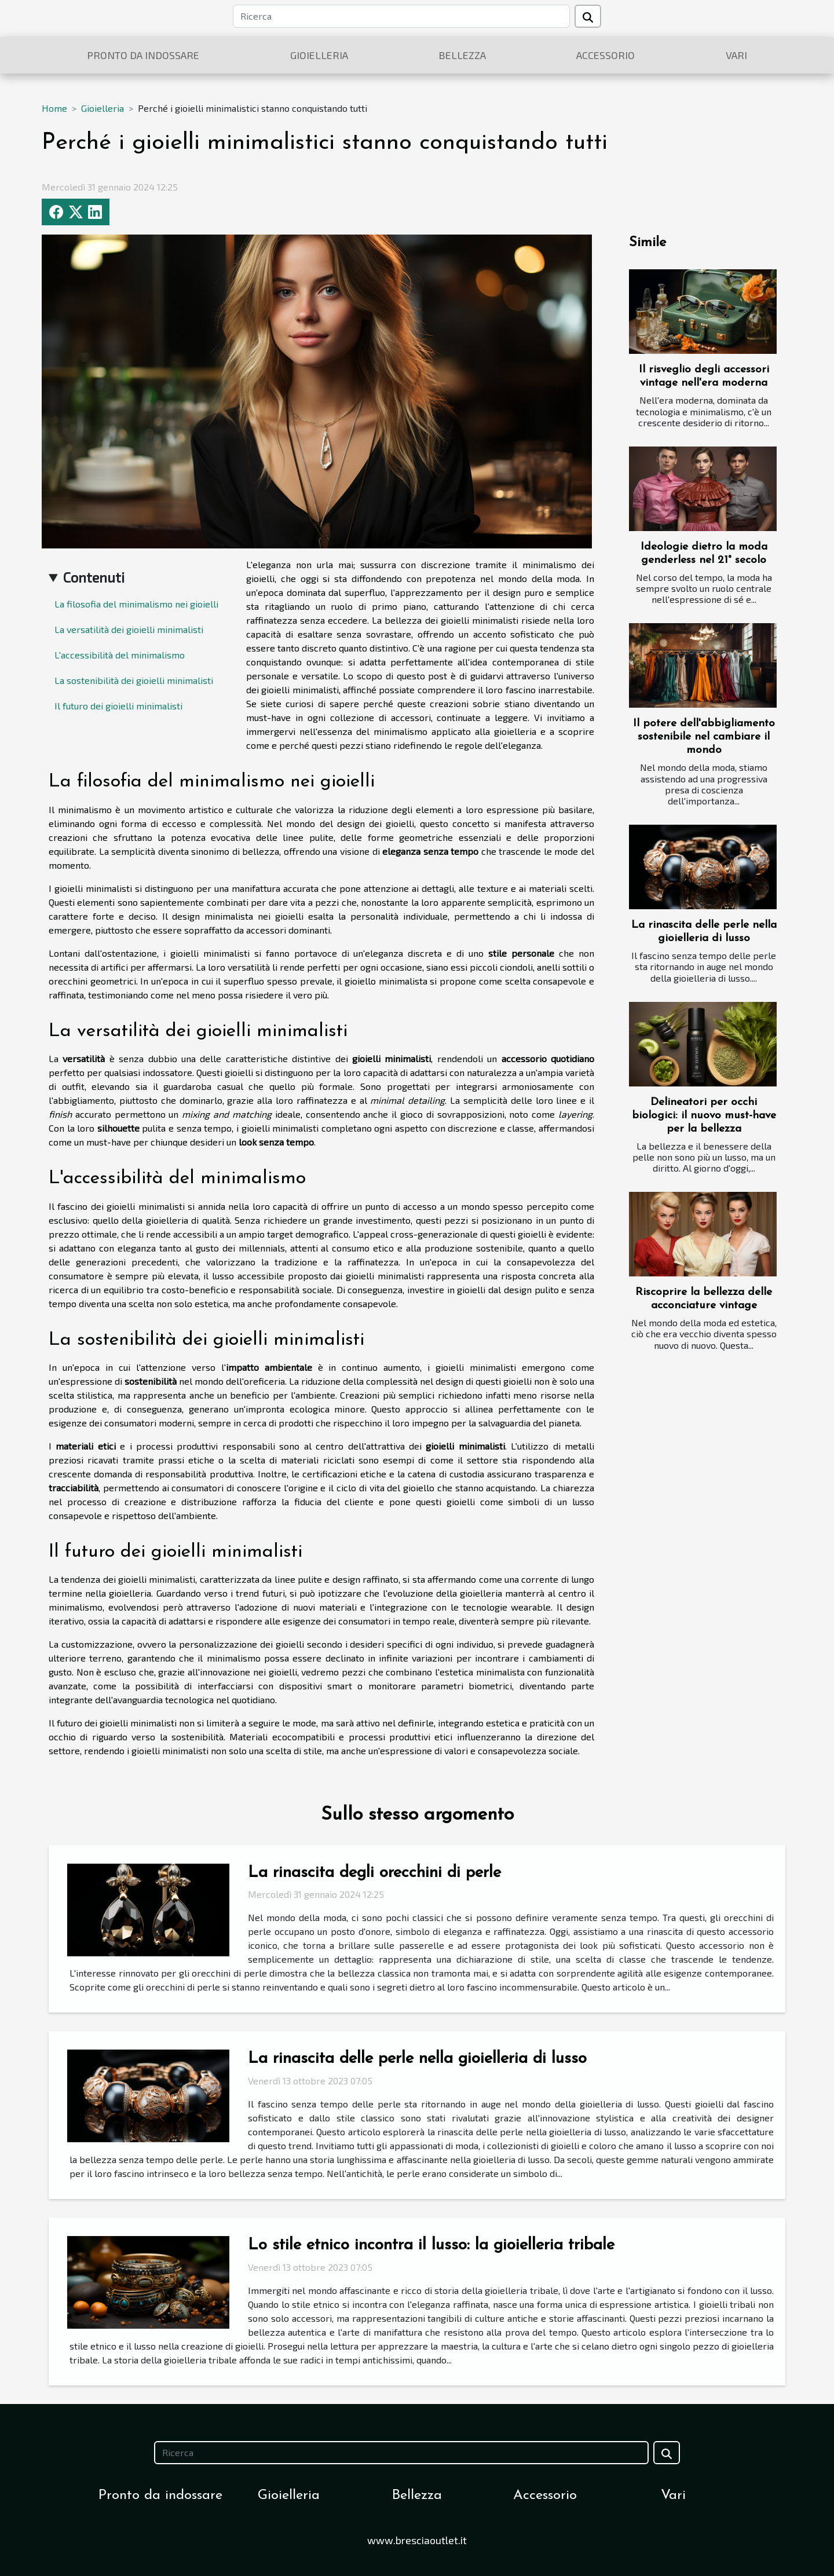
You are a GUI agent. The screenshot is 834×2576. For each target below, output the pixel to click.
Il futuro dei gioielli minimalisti (118, 705)
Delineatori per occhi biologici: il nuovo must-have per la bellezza (704, 1116)
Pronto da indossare (143, 55)
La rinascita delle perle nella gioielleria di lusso (417, 2059)
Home (54, 108)
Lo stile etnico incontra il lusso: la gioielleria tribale (431, 2245)
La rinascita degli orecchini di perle (374, 1873)
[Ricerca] (401, 16)
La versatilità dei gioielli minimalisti (128, 629)
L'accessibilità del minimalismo (119, 654)
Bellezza (462, 55)
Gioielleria (319, 55)
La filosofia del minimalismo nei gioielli (136, 603)
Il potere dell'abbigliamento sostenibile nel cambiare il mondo (704, 737)
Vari (736, 55)
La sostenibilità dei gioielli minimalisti (133, 680)
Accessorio (605, 55)
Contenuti (94, 577)
